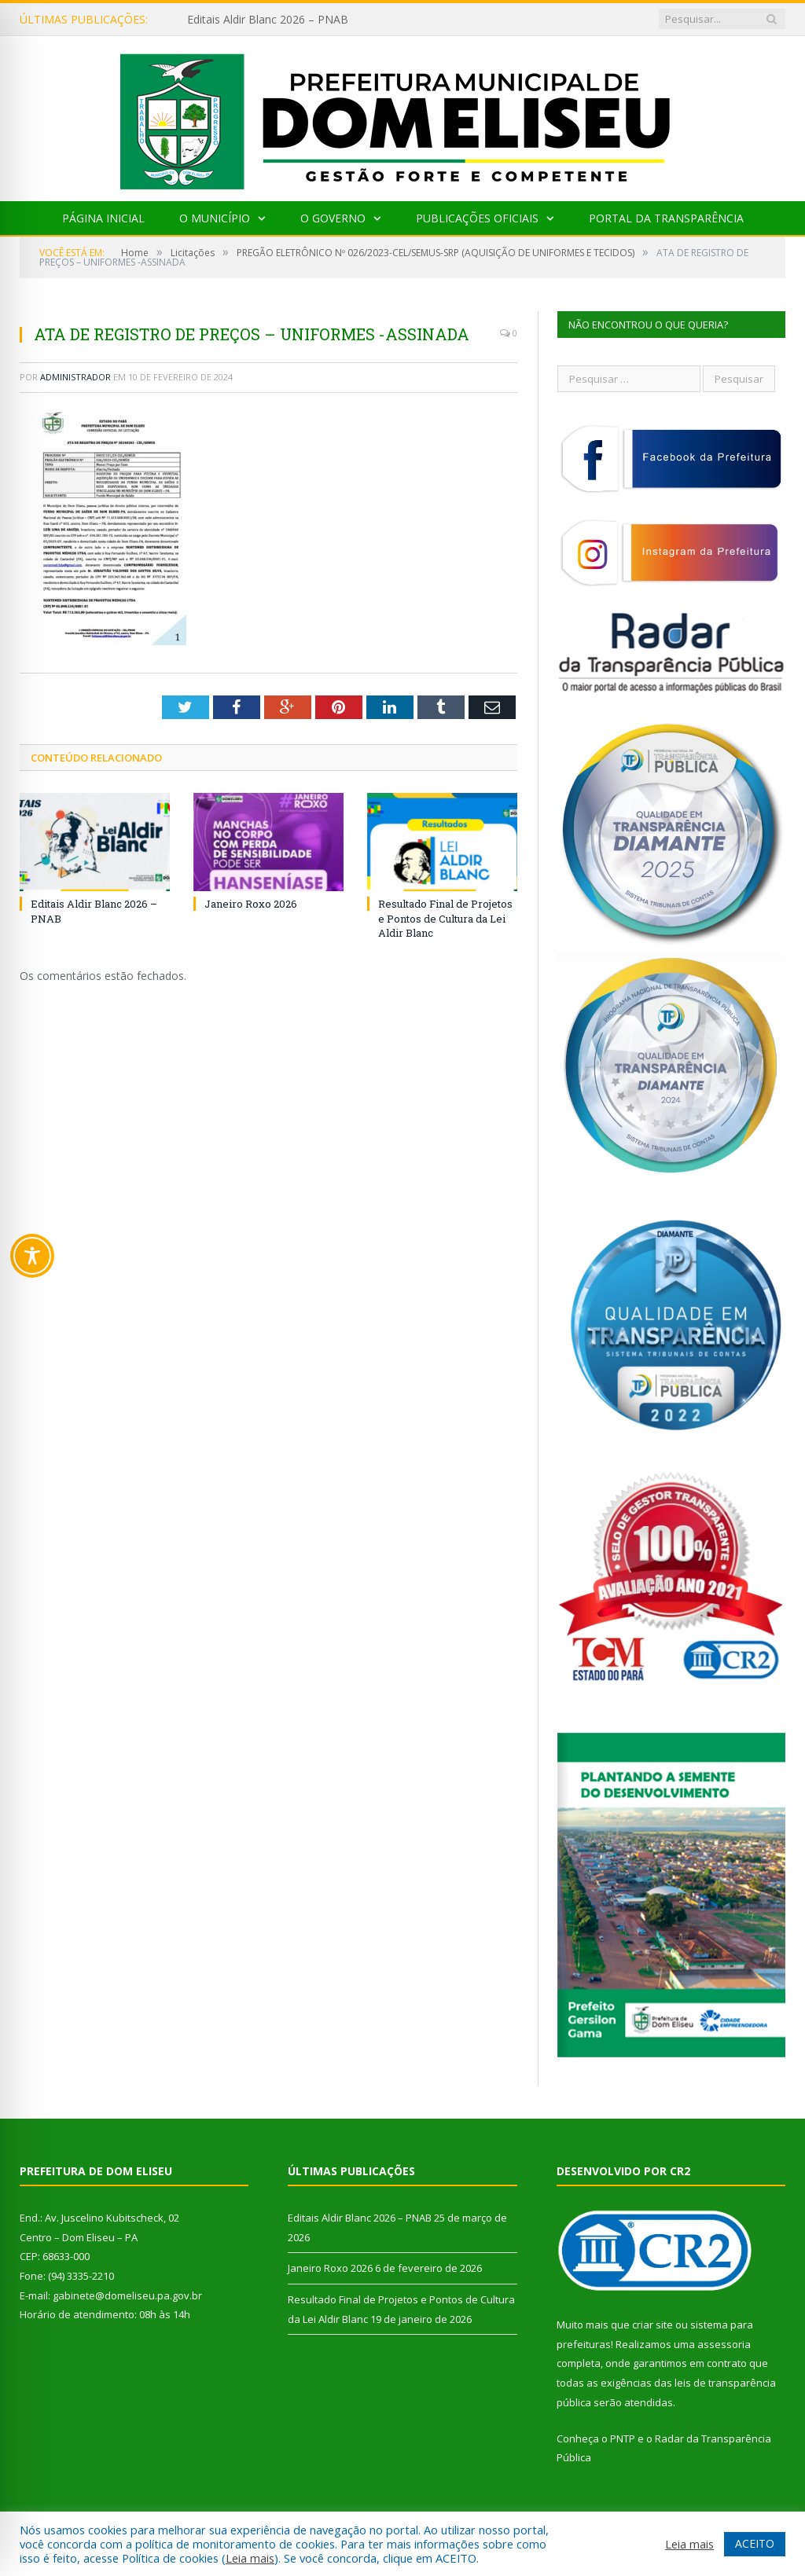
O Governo (333, 218)
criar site (652, 2324)
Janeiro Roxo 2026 (250, 904)
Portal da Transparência (666, 218)
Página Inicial (103, 218)
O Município (214, 218)
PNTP (622, 2438)
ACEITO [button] (754, 2543)
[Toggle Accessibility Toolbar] (32, 1255)
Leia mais (250, 2558)
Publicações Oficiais (477, 218)
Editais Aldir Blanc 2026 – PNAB (267, 20)
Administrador (75, 377)
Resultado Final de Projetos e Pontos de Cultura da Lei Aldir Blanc (445, 918)
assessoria (724, 2344)
